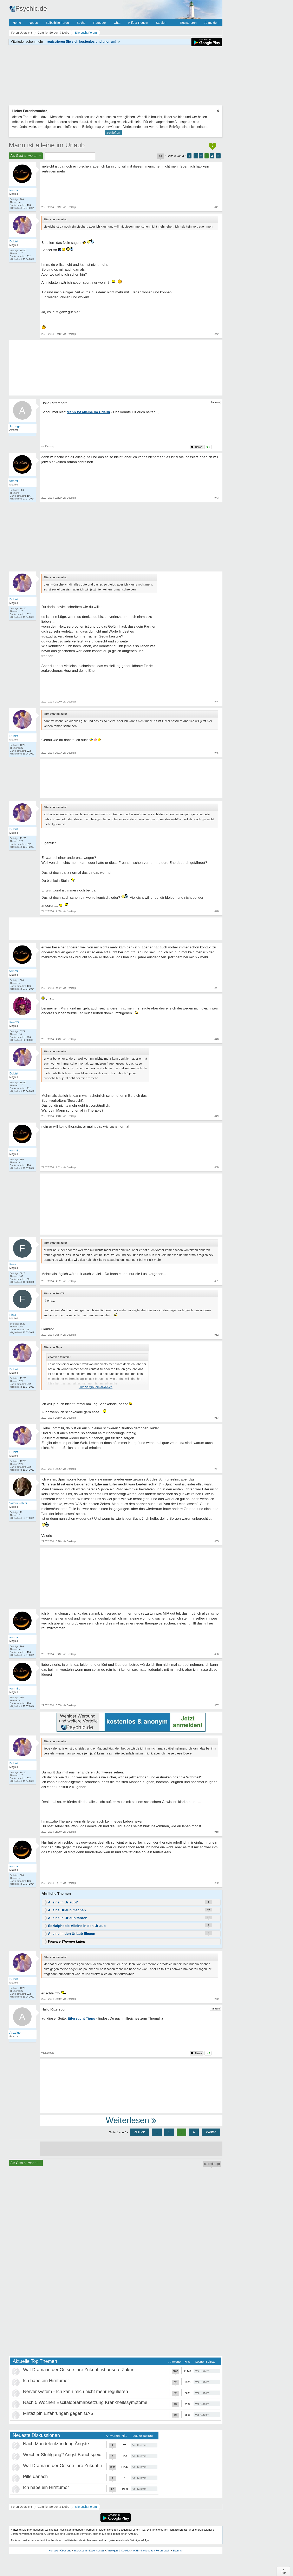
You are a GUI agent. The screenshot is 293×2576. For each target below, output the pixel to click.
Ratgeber (99, 22)
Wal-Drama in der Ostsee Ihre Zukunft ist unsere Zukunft (80, 2369)
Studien (161, 22)
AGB (136, 2550)
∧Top (283, 2571)
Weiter (211, 2132)
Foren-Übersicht (21, 2506)
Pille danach (35, 2476)
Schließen (113, 132)
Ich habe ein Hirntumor (46, 2380)
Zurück (139, 2132)
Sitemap (177, 2550)
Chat (117, 22)
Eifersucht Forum (86, 2506)
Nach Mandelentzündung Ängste (56, 2443)
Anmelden (211, 22)
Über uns (65, 2550)
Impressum (80, 2550)
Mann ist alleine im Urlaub (47, 145)
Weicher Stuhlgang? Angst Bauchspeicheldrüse (71, 2454)
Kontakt (53, 2550)
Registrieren (188, 22)
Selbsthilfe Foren (57, 22)
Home (17, 22)
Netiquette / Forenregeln (155, 2550)
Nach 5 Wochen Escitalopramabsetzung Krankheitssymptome (85, 2402)
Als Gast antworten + (26, 155)
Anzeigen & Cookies (118, 2550)
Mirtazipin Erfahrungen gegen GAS (58, 2413)
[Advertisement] (131, 1205)
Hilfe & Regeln (138, 22)
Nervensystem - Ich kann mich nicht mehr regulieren (75, 2391)
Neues (33, 22)
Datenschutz (96, 2550)
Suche (81, 22)
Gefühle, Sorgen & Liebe (53, 2506)
